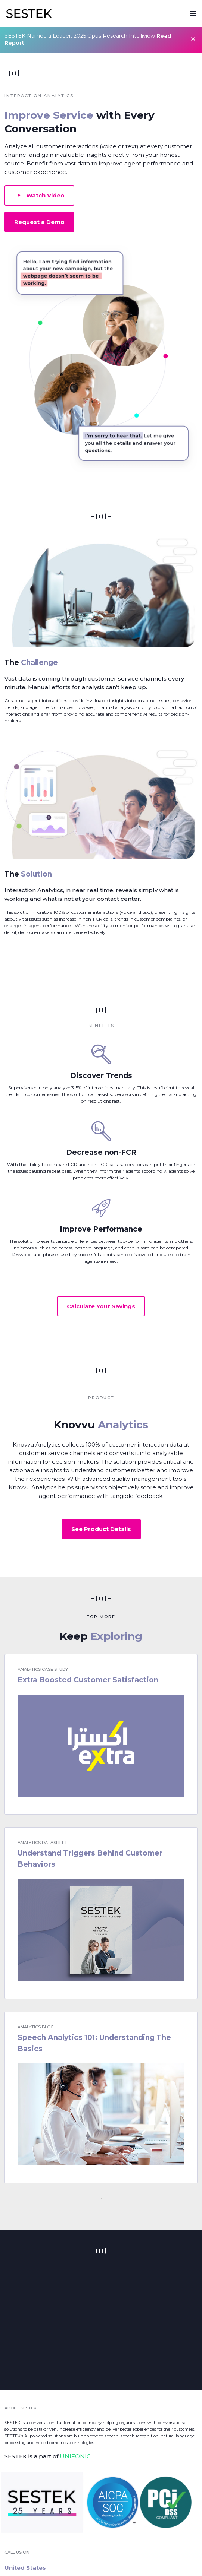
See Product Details (101, 1529)
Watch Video (39, 195)
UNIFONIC (75, 2456)
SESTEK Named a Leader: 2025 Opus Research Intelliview (87, 39)
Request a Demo (39, 221)
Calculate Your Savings (101, 1306)
